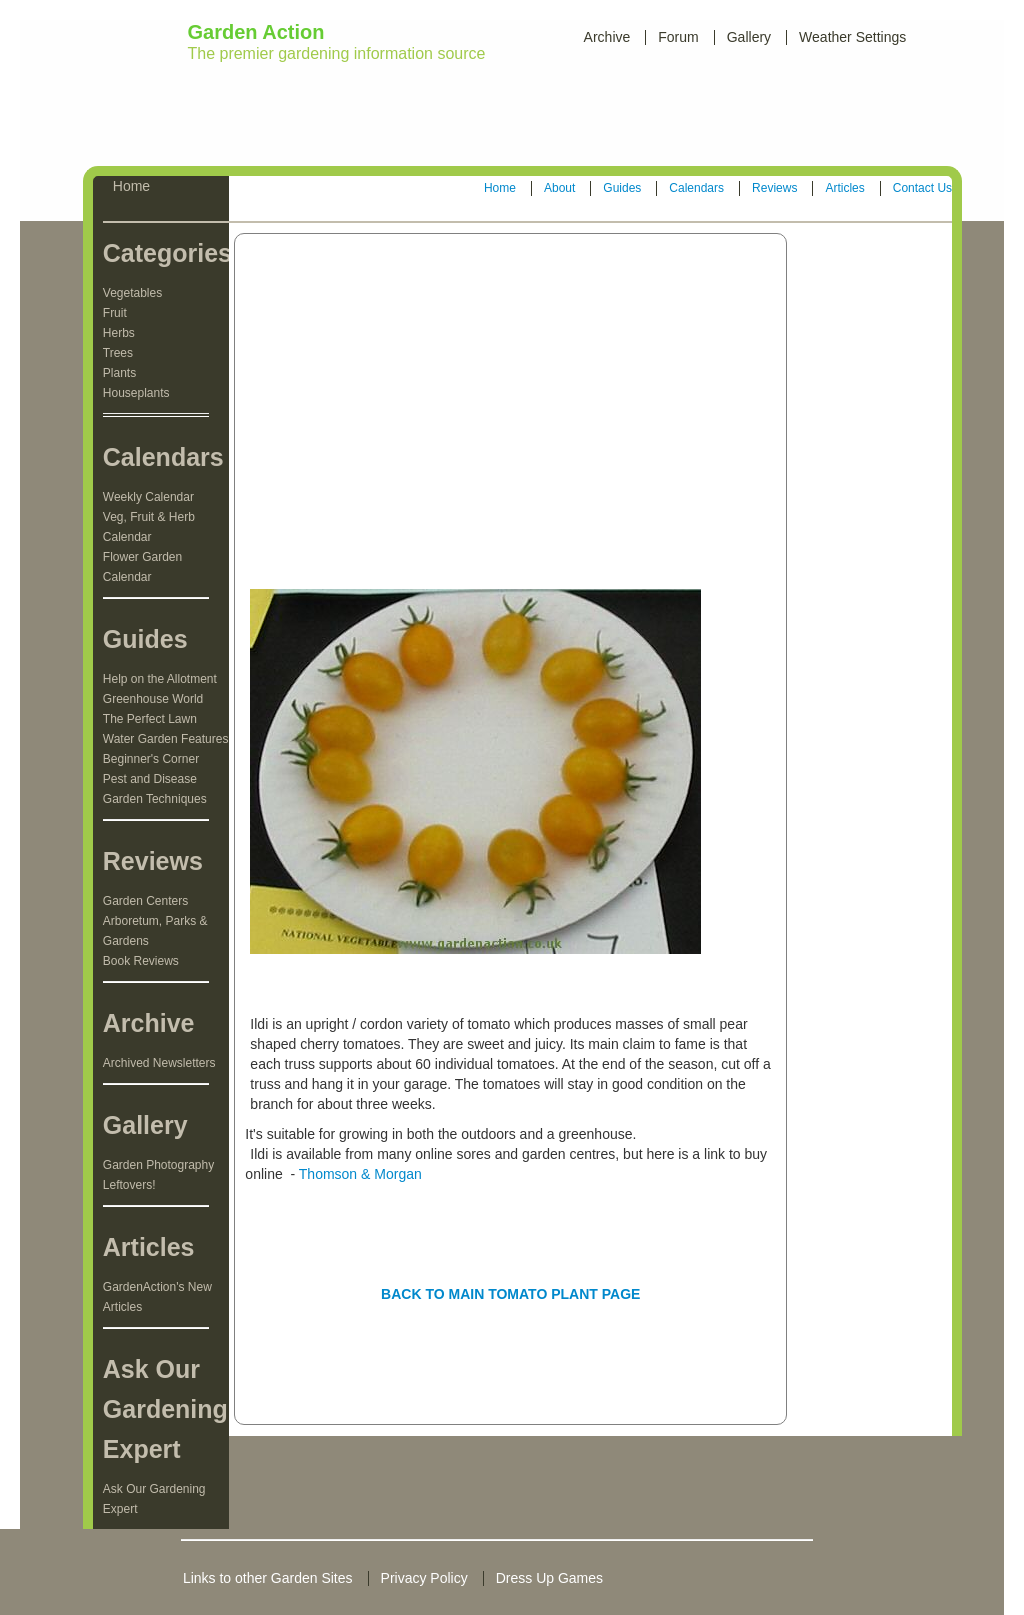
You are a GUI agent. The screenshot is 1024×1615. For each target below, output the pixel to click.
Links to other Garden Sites (268, 1578)
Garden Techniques (155, 799)
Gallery (749, 37)
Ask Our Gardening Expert (154, 1499)
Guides (622, 188)
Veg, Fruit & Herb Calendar (149, 527)
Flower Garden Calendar (142, 567)
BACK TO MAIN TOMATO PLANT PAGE (510, 1294)
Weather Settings (852, 37)
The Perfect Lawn (150, 719)
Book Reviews (141, 961)
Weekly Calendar (148, 497)
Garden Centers (145, 901)
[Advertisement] (516, 119)
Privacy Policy (424, 1578)
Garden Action (255, 32)
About (559, 188)
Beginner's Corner (151, 759)
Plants (119, 373)
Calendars (696, 188)
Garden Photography (158, 1165)
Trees (118, 353)
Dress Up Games (549, 1578)
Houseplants (136, 393)
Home (500, 188)
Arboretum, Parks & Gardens (155, 931)
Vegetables (132, 293)
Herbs (119, 333)
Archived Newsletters (159, 1063)
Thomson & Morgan (360, 1174)
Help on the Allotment (160, 679)
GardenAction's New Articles (157, 1297)
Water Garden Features (166, 739)
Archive (607, 37)
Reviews (774, 188)
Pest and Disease (150, 779)
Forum (678, 37)
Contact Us (922, 188)
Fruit (115, 313)
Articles (844, 188)
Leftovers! (129, 1185)
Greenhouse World (153, 699)
